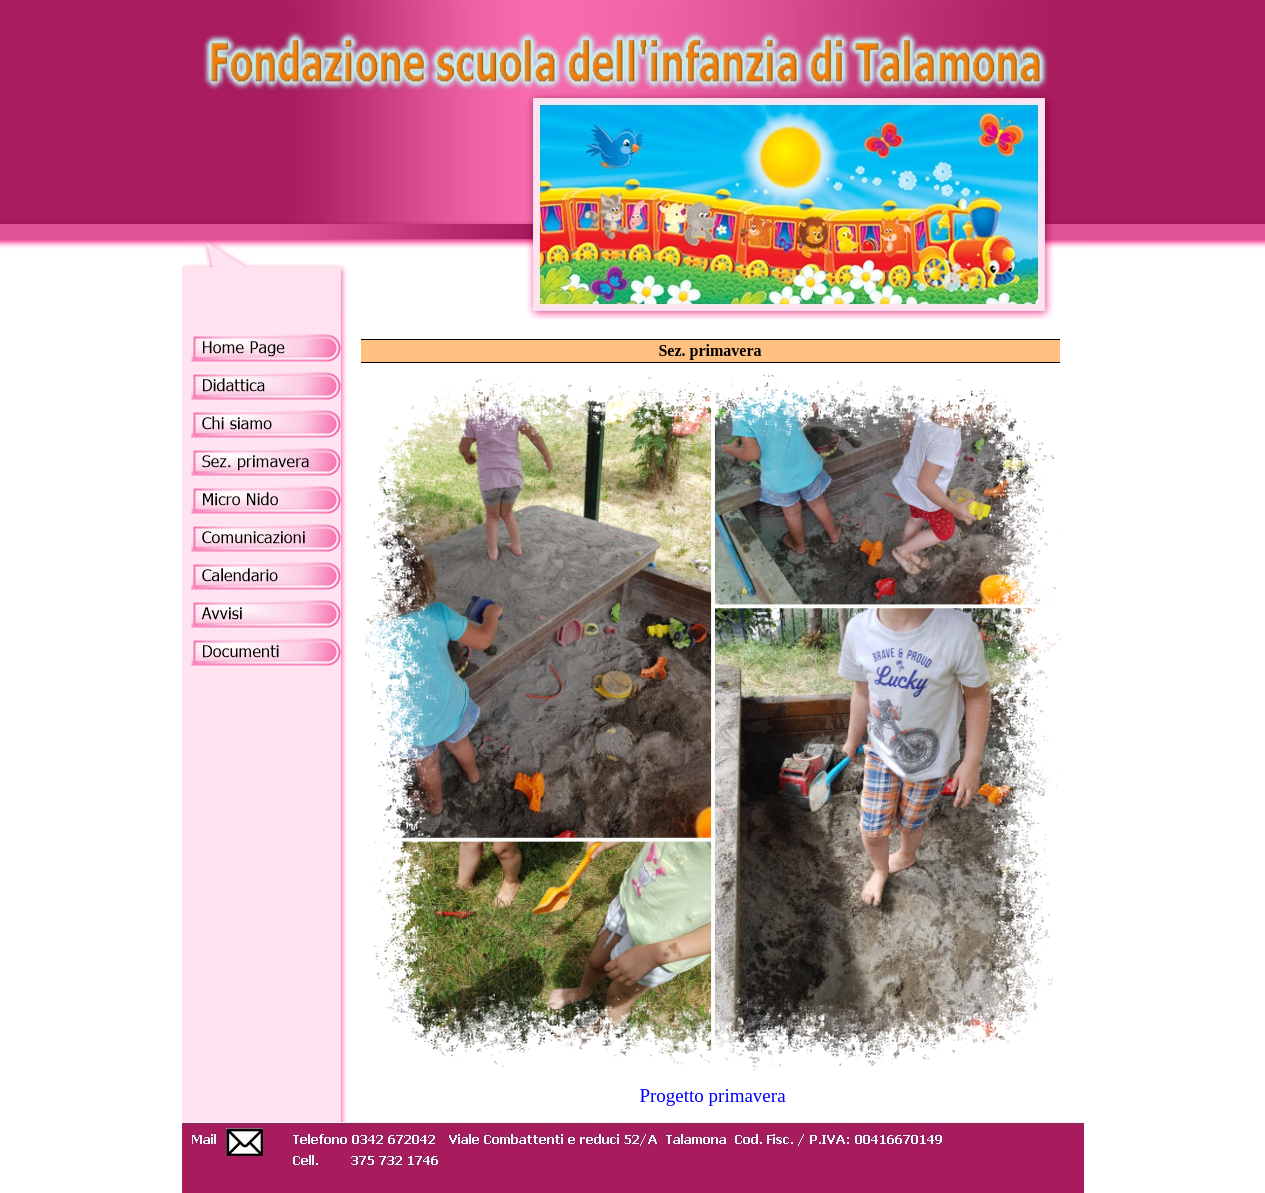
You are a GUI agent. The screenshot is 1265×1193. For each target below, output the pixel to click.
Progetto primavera (712, 1095)
